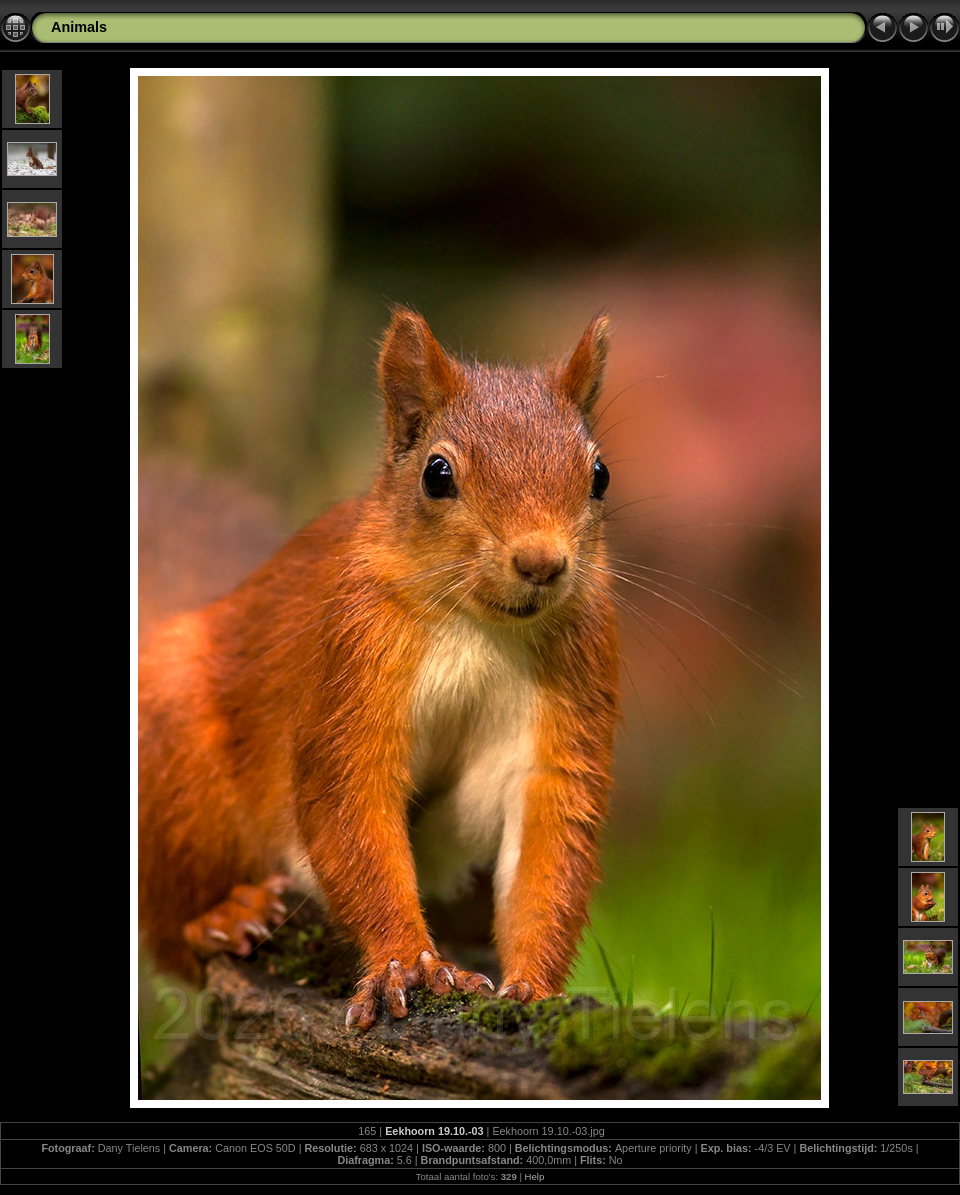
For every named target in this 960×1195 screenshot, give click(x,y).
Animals (79, 27)
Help (535, 1176)
